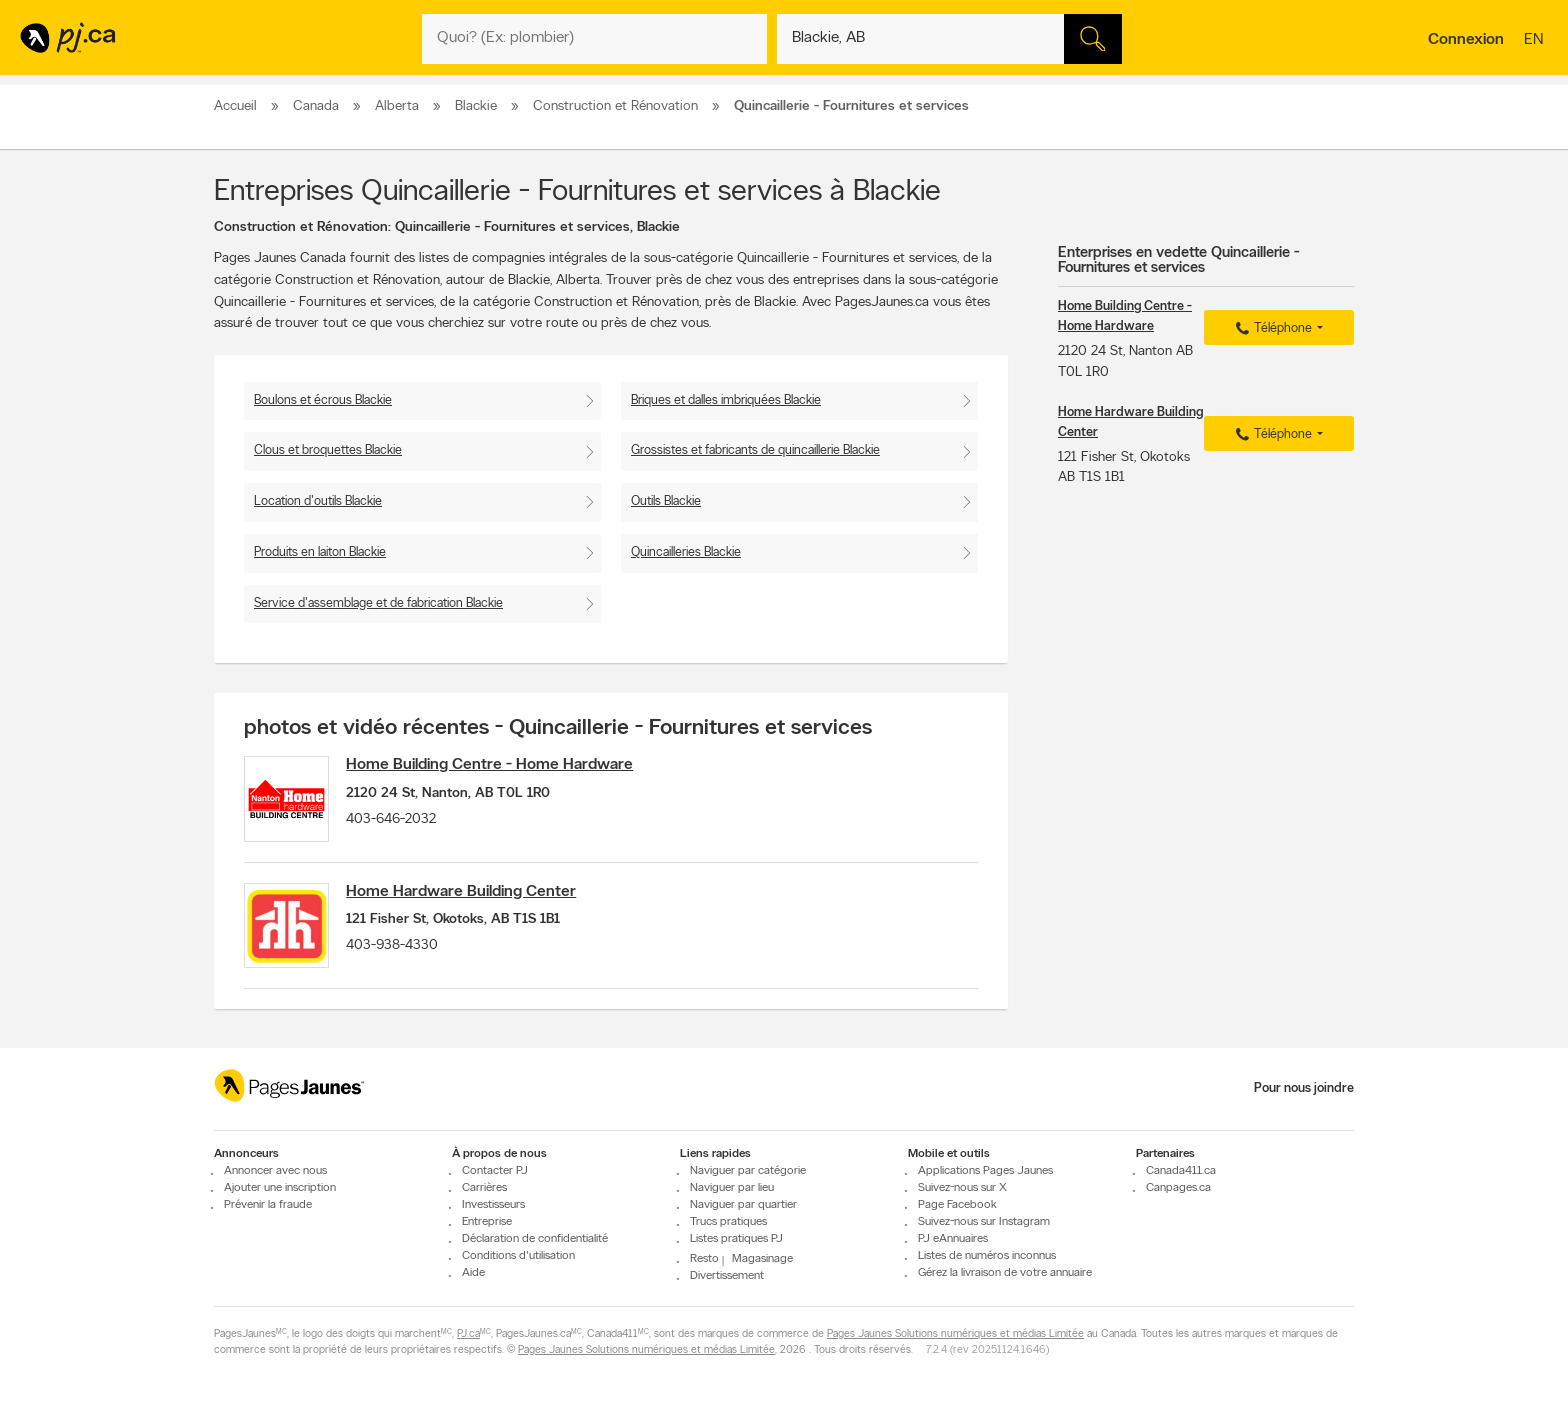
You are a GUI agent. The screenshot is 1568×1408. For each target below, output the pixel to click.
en (1536, 41)
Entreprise (487, 1222)
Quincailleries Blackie (686, 552)
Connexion (1466, 40)
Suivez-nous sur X (962, 1188)
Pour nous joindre (1304, 1088)
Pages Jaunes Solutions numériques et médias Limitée (955, 1335)
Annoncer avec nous (275, 1171)
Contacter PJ (495, 1171)
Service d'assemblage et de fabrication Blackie (378, 603)
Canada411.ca (1181, 1171)
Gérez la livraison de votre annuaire (1005, 1273)
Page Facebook (957, 1205)
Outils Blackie (666, 501)
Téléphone (1271, 329)
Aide (473, 1273)
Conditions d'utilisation (518, 1256)
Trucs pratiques (728, 1222)
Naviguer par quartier (743, 1205)
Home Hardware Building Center (469, 896)
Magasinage (762, 1259)
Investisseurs (493, 1205)
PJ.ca (468, 1335)
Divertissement (727, 1277)
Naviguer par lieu (732, 1188)
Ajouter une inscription (280, 1188)
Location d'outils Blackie (318, 501)
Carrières (484, 1188)
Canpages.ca (1178, 1188)
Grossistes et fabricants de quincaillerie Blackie (755, 450)
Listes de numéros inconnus (987, 1256)
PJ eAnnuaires (953, 1239)
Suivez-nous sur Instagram (984, 1222)
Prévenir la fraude (268, 1205)
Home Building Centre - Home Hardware (497, 765)
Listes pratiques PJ (736, 1239)
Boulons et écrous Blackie (323, 400)
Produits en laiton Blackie (320, 552)
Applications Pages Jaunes (985, 1171)
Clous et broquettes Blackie (328, 450)
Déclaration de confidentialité (535, 1239)
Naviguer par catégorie (748, 1171)
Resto (704, 1259)
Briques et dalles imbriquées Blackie (726, 400)
